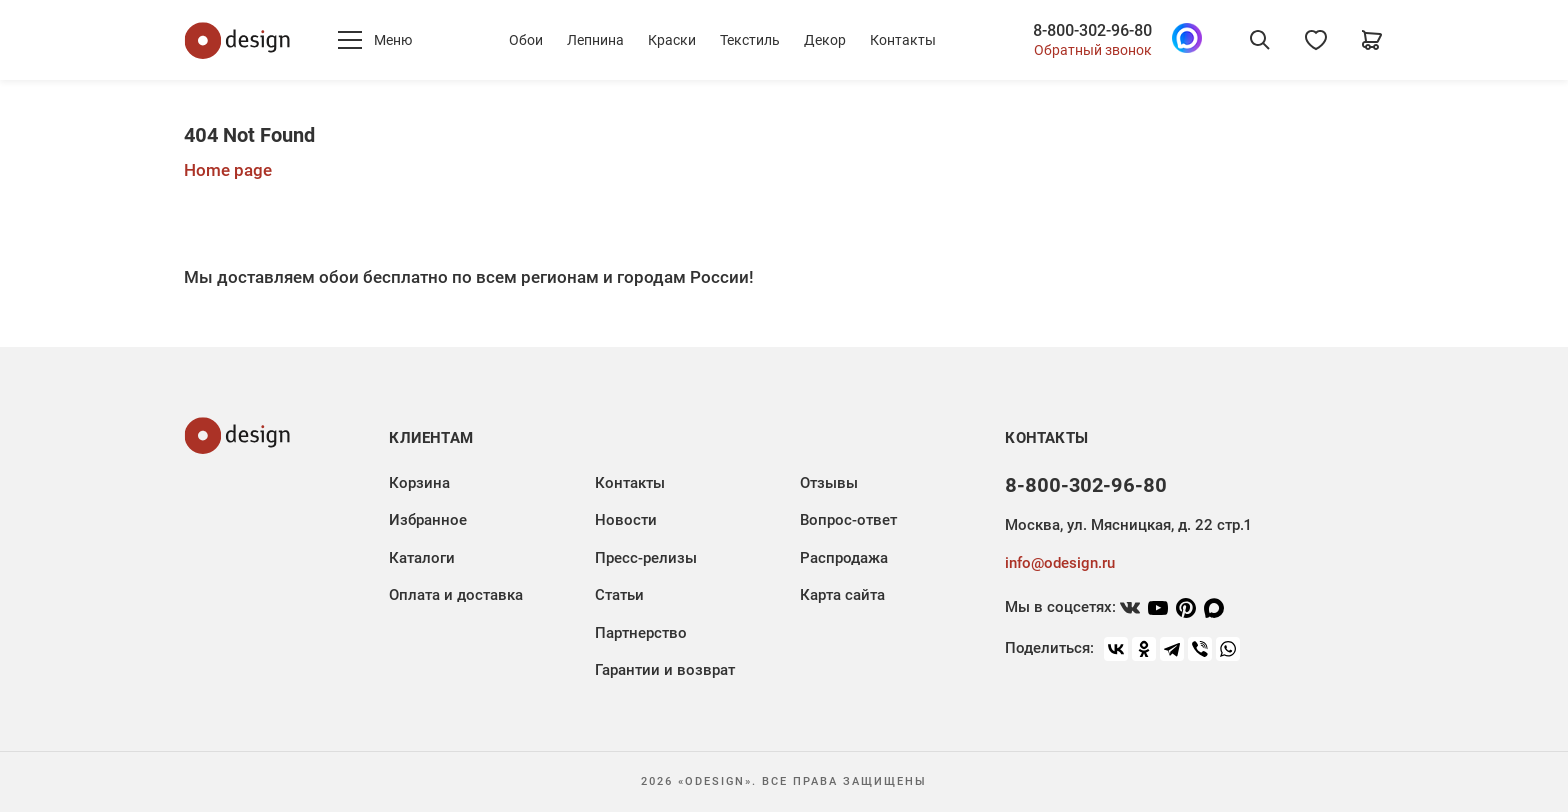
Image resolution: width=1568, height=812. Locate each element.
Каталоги (422, 558)
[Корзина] (1372, 40)
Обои (526, 40)
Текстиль (750, 40)
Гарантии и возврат (665, 670)
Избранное (428, 520)
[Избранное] (1316, 40)
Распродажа (844, 558)
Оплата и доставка (456, 595)
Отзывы (829, 483)
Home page (228, 170)
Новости (626, 520)
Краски (672, 40)
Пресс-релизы (646, 558)
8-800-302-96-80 (1092, 31)
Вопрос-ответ (848, 520)
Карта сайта (842, 595)
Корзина (419, 483)
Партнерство (641, 633)
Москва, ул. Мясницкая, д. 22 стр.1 (1128, 525)
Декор (825, 40)
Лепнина (595, 40)
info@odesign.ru (1060, 563)
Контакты (903, 40)
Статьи (619, 595)
